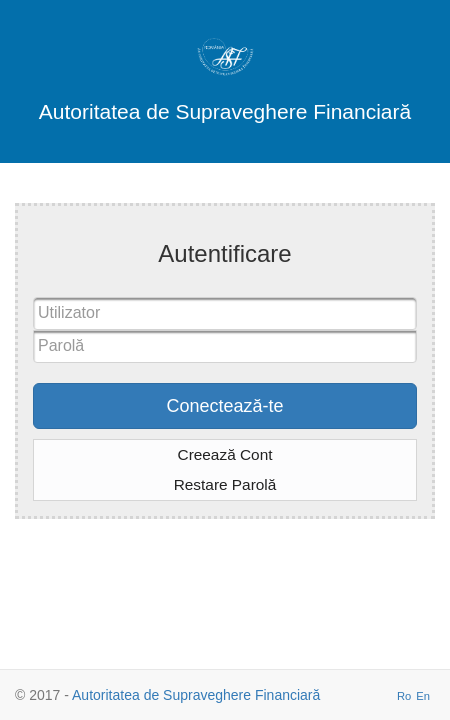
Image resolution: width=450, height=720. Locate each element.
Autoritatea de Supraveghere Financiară (196, 695)
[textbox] (225, 313)
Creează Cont (225, 454)
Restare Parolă (225, 484)
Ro (404, 696)
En (423, 696)
